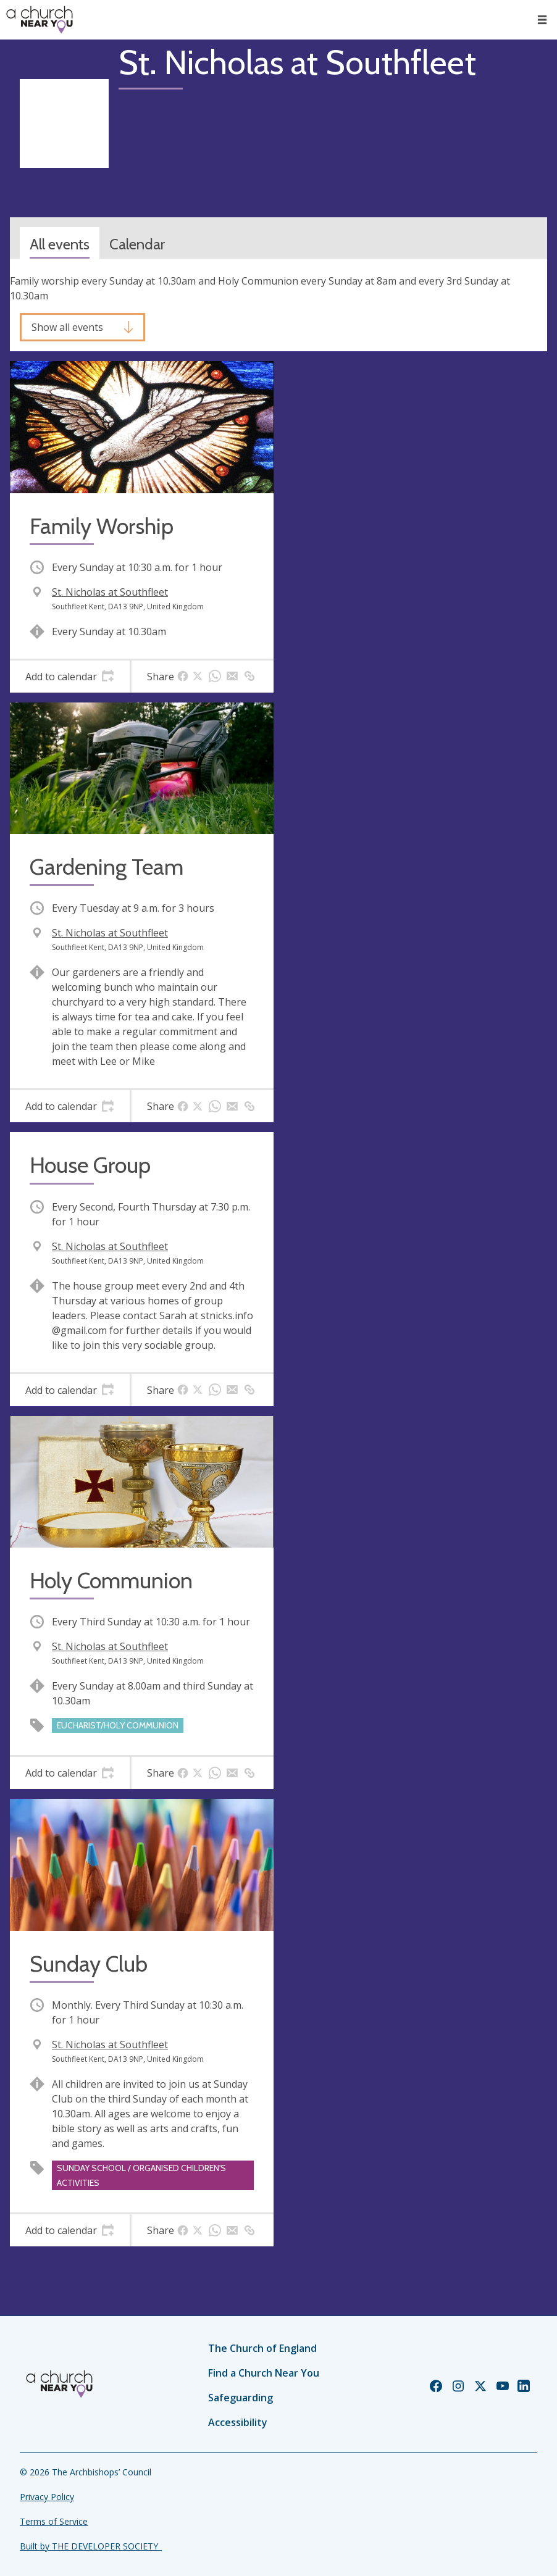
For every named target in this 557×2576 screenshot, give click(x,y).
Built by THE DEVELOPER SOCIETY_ (91, 2546)
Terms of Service (54, 2521)
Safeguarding (240, 2397)
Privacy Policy (47, 2497)
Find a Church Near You (263, 2373)
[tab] (70, 677)
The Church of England (262, 2348)
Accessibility (237, 2422)
